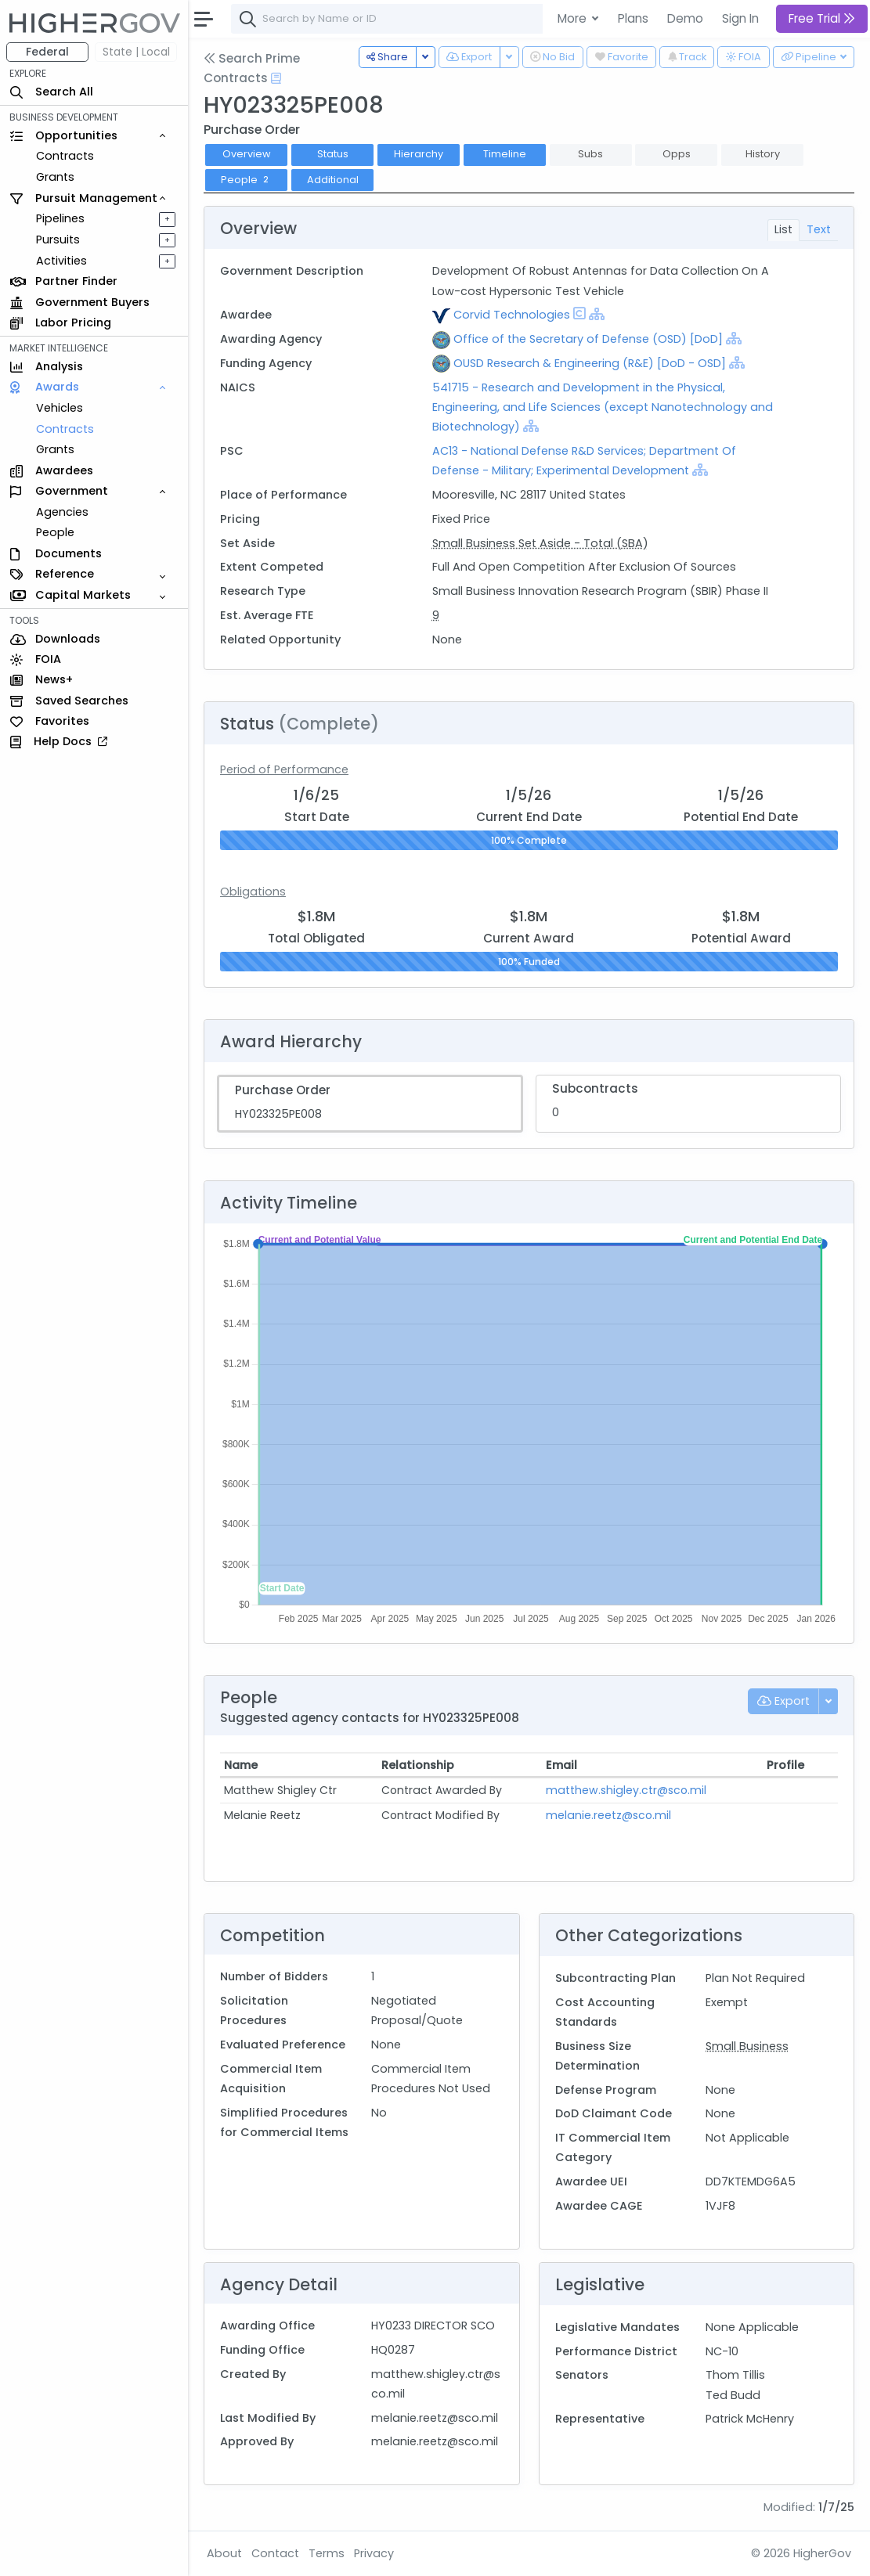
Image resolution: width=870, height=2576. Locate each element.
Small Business (747, 2046)
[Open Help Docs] (276, 78)
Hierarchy (418, 153)
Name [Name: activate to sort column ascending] (241, 1765)
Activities (61, 260)
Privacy (374, 2553)
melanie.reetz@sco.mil (608, 1815)
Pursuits (58, 239)
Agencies (62, 512)
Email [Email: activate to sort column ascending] (561, 1765)
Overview (246, 153)
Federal (47, 51)
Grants (55, 177)
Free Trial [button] (822, 18)
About (224, 2553)
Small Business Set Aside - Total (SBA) (540, 543)
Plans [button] (633, 18)
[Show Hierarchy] (597, 314)
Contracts (65, 156)
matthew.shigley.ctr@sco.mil (626, 1790)
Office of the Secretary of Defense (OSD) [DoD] (588, 339)
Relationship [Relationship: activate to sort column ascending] (417, 1765)
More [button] (574, 18)
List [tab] (783, 229)
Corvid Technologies (511, 314)
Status (332, 153)
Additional (333, 179)
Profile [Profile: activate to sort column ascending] (785, 1765)
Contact (275, 2553)
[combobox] (466, 19)
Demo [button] (685, 18)
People (55, 532)
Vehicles (59, 408)
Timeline (504, 153)
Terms (327, 2553)
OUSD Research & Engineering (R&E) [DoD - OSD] (589, 363)
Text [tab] (819, 229)
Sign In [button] (740, 18)
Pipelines (60, 218)
